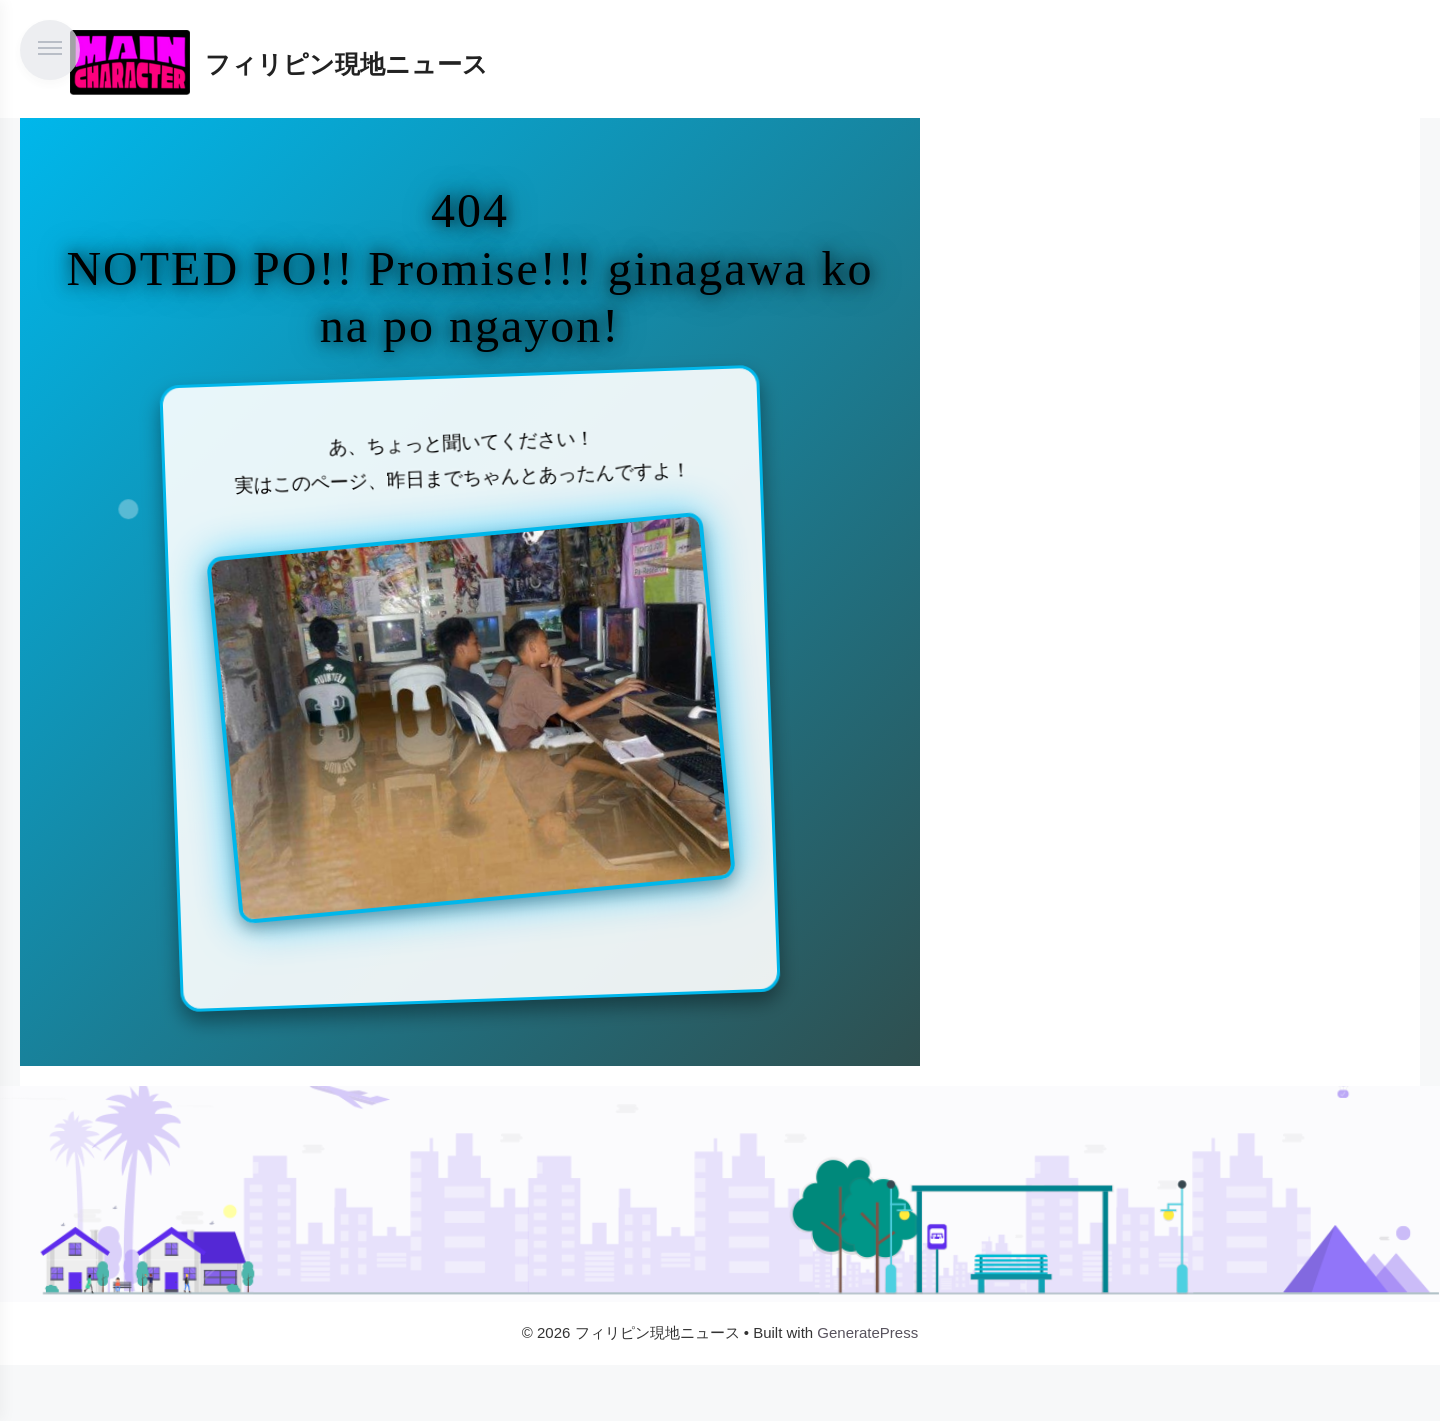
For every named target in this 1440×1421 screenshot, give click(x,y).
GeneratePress (867, 1332)
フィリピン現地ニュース (346, 64)
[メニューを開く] (50, 50)
